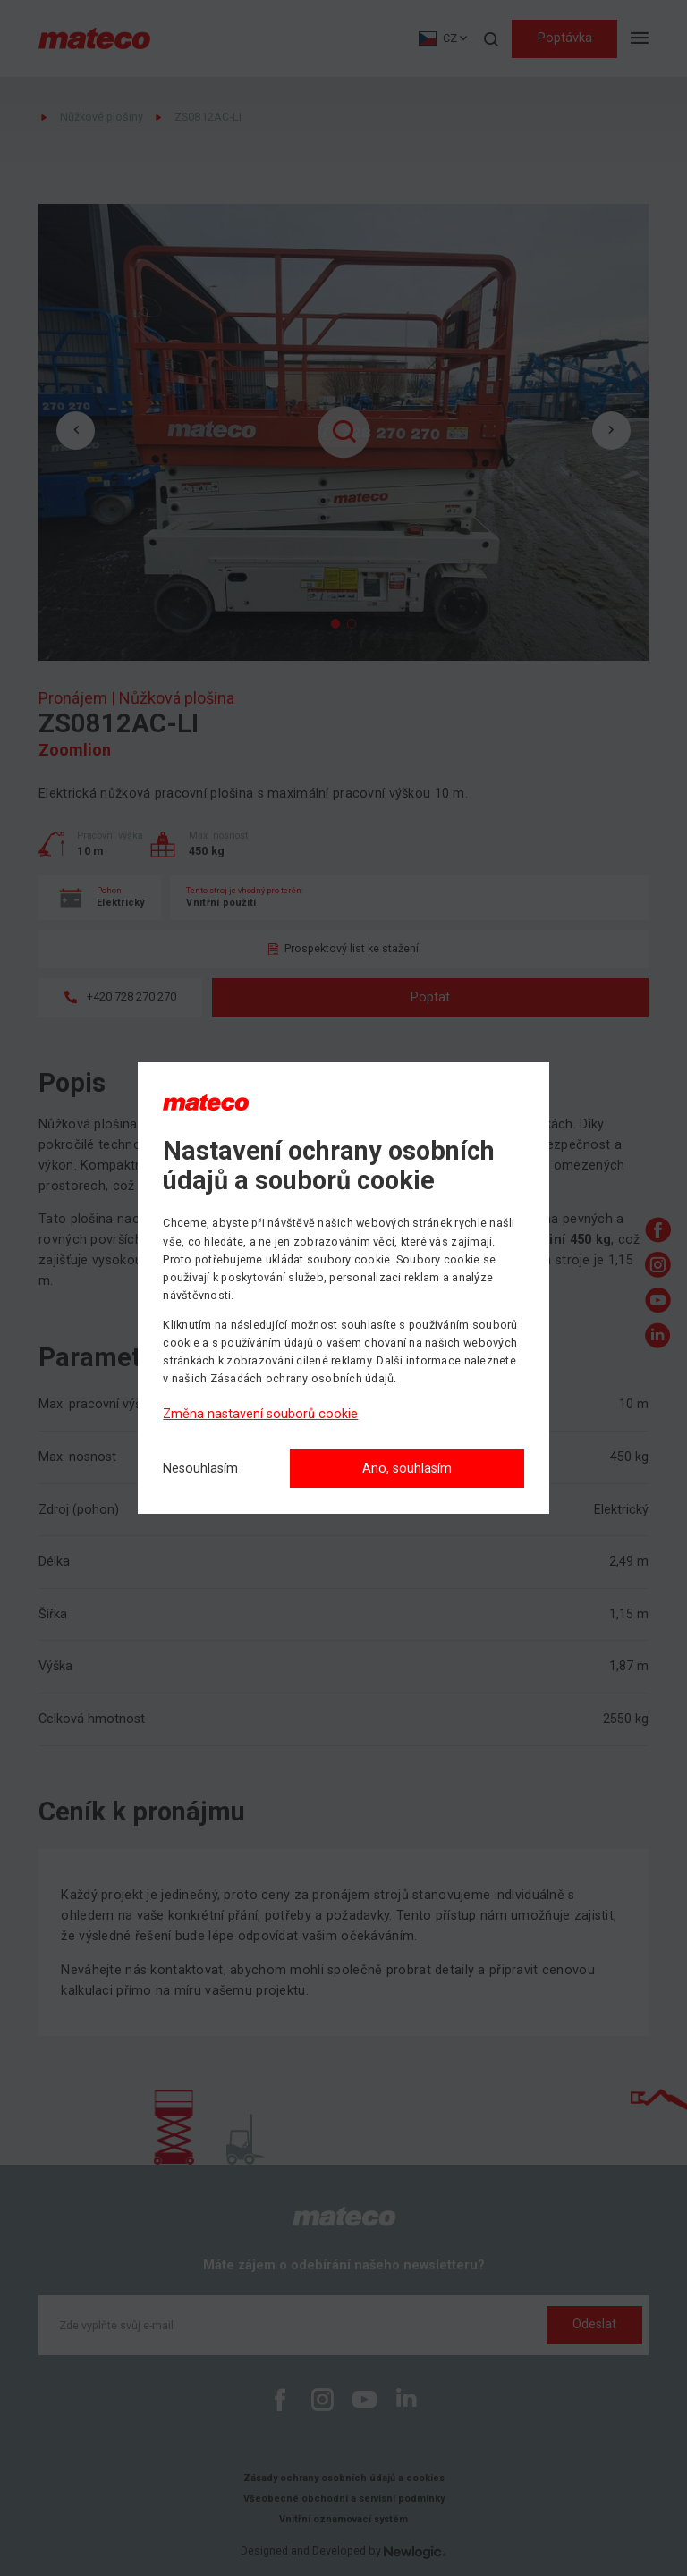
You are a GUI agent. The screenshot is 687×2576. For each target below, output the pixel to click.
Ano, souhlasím (407, 1468)
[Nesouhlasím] (200, 1469)
